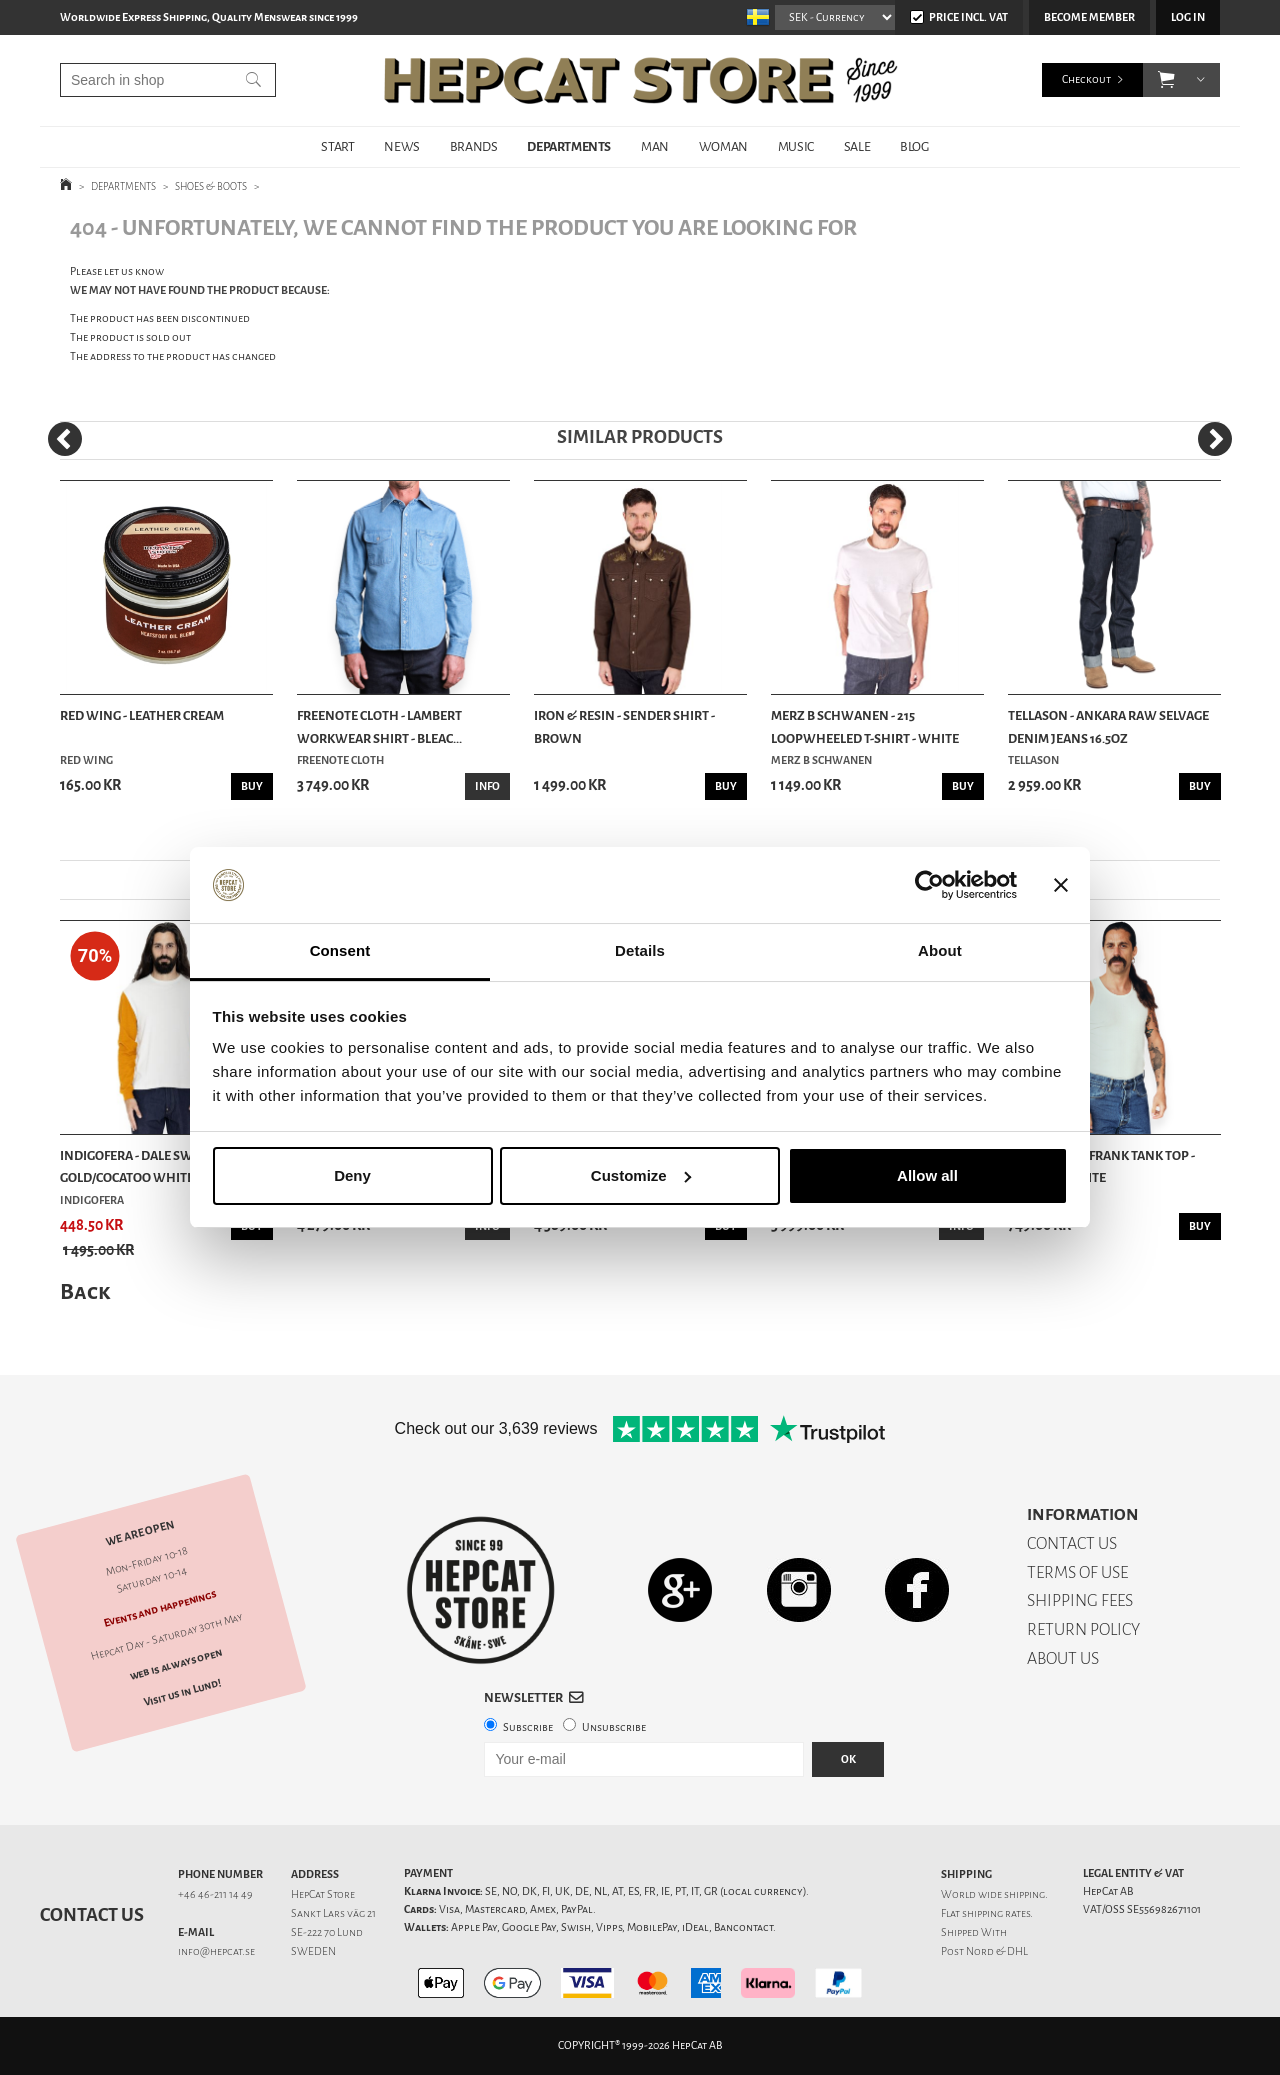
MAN (655, 146)
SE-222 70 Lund (327, 1932)
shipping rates (996, 1913)
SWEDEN (313, 1951)
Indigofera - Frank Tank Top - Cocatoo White (1101, 1166)
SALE (857, 146)
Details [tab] (640, 950)
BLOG (914, 146)
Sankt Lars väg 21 (333, 1913)
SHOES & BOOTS (211, 186)
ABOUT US (1063, 1658)
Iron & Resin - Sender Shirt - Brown (624, 726)
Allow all (927, 1175)
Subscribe (528, 1727)
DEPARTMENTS (569, 146)
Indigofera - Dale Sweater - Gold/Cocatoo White (147, 1166)
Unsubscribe (614, 1727)
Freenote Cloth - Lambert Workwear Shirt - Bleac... (379, 726)
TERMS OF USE (1077, 1572)
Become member (1089, 17)
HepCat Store (323, 1894)
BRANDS (474, 146)
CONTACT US (1072, 1543)
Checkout (1086, 79)
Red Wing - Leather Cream (142, 715)
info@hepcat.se (216, 1951)
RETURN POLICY (1083, 1629)
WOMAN (723, 146)
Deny (352, 1175)
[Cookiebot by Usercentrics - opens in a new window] (929, 885)
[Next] (1215, 439)
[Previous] (65, 439)
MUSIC (796, 146)
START (337, 146)
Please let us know (117, 271)
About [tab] (940, 950)
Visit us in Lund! (182, 1692)
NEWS (401, 146)
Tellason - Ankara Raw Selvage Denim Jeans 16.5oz (1108, 726)
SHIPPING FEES (1080, 1600)
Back (85, 1291)
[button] (1166, 80)
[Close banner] (1061, 885)
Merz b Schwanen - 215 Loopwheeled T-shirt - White (865, 726)
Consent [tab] (340, 950)
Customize (641, 1175)
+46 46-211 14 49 (215, 1894)
